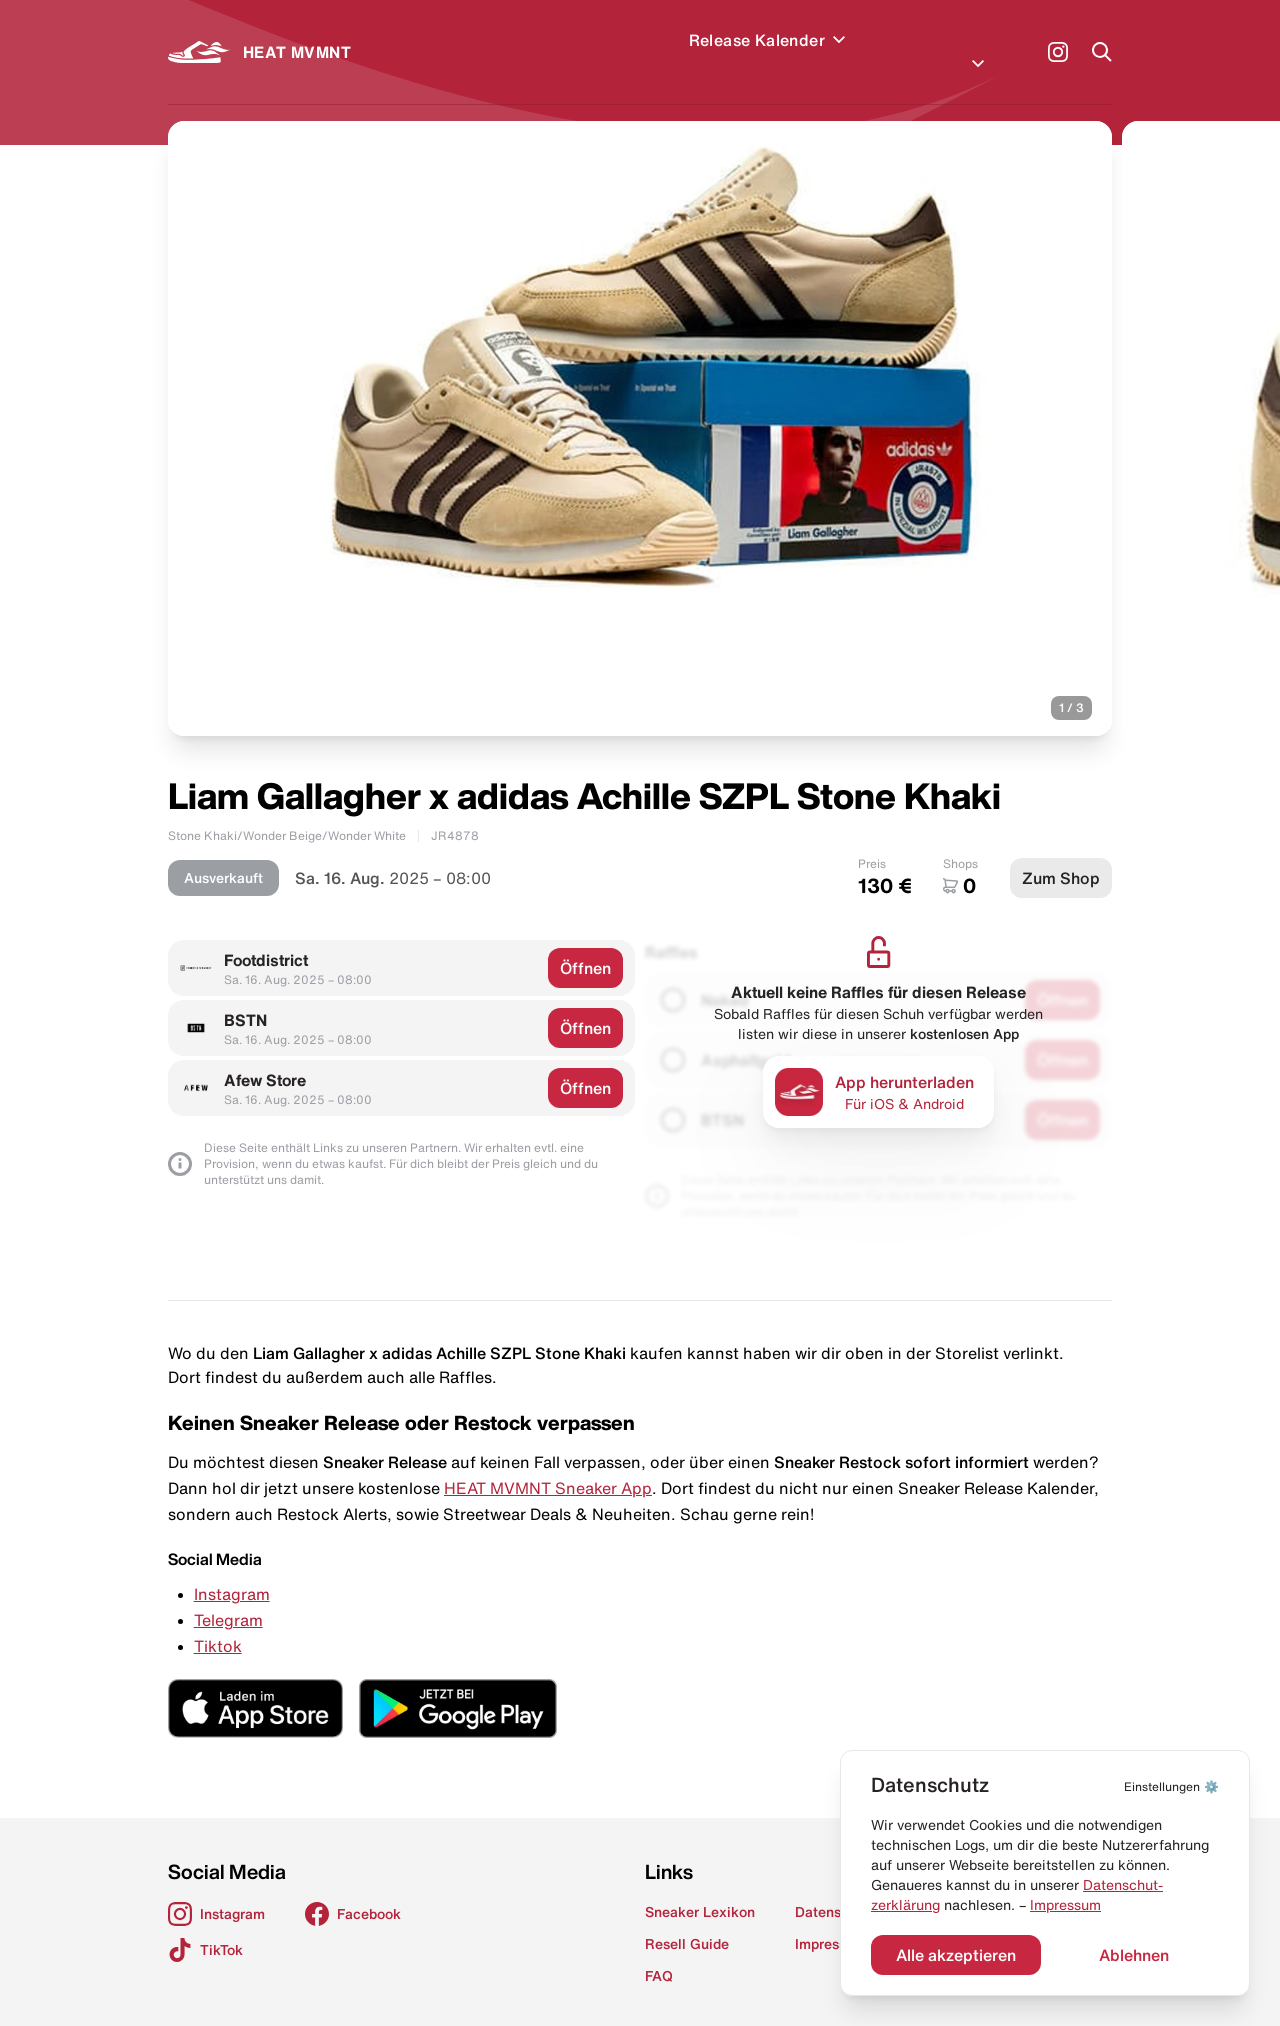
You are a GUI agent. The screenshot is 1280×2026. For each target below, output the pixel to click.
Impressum (1065, 1905)
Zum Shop (1061, 854)
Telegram (228, 1596)
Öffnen (585, 944)
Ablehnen (1134, 1955)
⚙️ (1171, 1786)
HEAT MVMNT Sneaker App (548, 1464)
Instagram (232, 1570)
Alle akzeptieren (956, 1955)
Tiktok (218, 1622)
